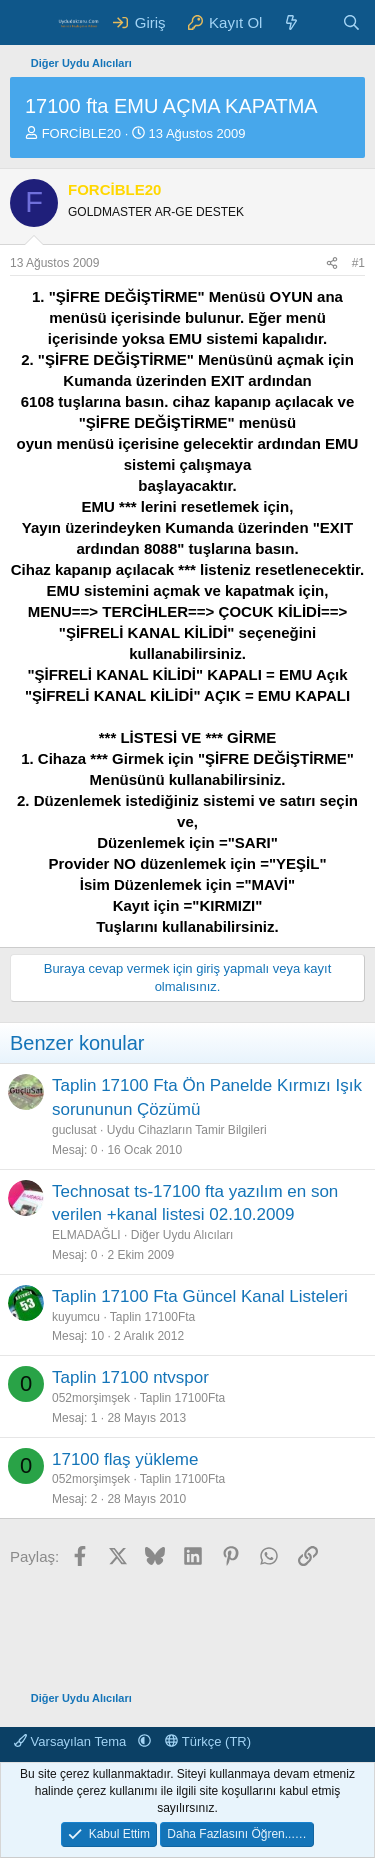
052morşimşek (91, 1398)
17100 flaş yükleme (125, 1459)
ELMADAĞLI (86, 1235)
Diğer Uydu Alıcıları (182, 1235)
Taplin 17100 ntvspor (130, 1377)
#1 (358, 263)
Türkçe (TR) (208, 1741)
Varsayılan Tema (72, 1741)
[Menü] (27, 23)
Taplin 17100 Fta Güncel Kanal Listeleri (200, 1296)
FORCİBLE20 (81, 133)
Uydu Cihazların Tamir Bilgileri (187, 1130)
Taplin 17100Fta (152, 1317)
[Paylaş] (332, 263)
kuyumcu (76, 1317)
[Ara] (351, 22)
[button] (144, 1741)
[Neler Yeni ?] (291, 22)
